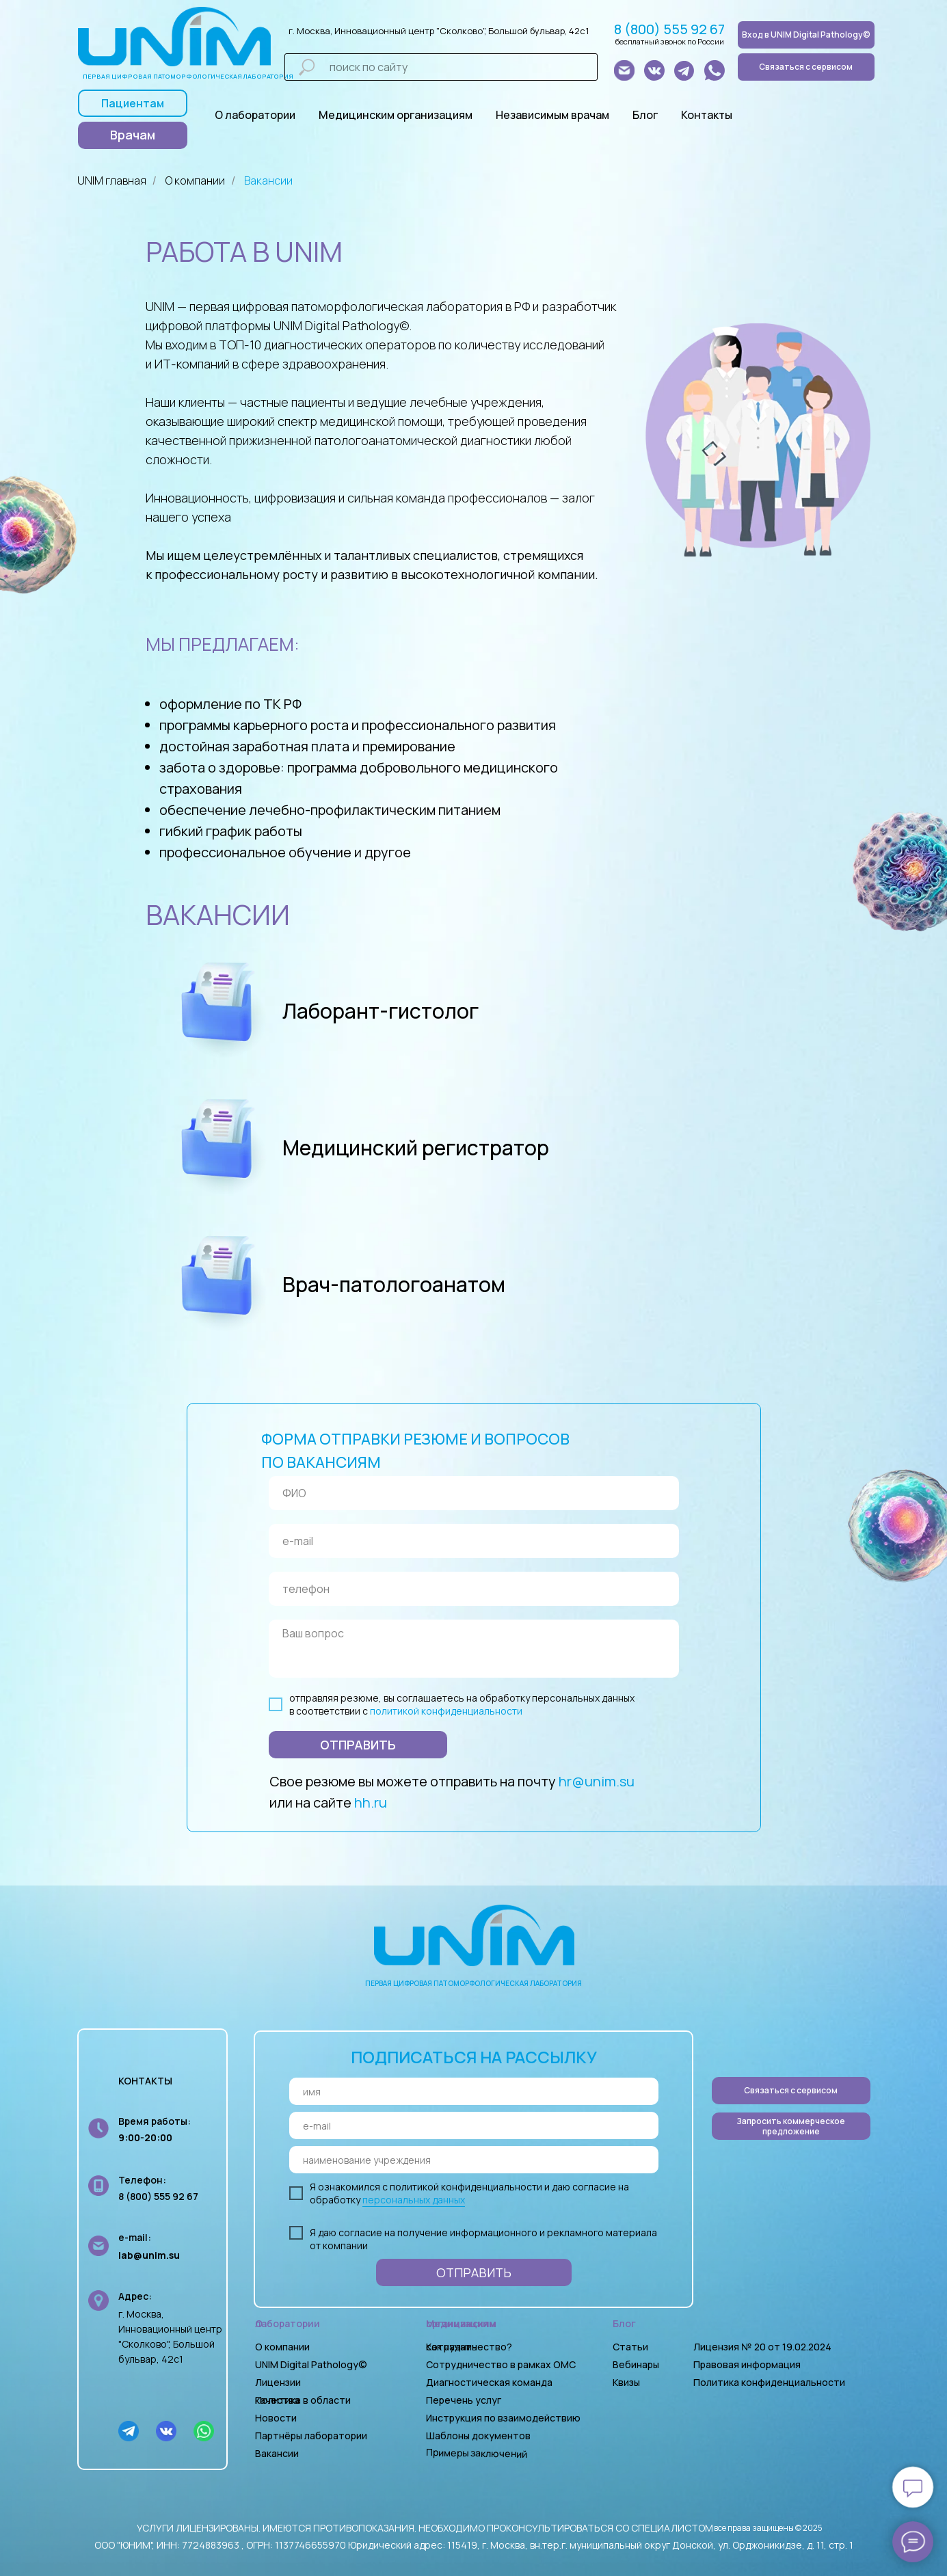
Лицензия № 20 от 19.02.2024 (762, 2346)
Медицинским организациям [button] (395, 114)
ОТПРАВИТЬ (358, 1744)
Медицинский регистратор (415, 1147)
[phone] (474, 1589)
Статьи (630, 2346)
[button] (791, 2126)
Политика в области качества (303, 2399)
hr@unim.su (597, 1781)
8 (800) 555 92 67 (669, 29)
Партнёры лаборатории (311, 2435)
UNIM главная (111, 180)
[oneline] (473, 2159)
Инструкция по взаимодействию (503, 2417)
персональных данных (413, 2199)
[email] (474, 1541)
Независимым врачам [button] (552, 114)
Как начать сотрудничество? (469, 2346)
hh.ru (370, 1802)
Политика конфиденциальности (769, 2382)
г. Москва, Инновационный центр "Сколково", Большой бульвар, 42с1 (439, 31)
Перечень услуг (463, 2399)
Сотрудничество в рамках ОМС (501, 2364)
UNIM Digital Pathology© (311, 2364)
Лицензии (278, 2382)
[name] (474, 1493)
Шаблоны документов (479, 2435)
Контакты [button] (706, 114)
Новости (276, 2417)
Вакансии (268, 180)
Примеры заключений (475, 2452)
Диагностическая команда (489, 2382)
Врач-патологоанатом (393, 1284)
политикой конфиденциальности (446, 1710)
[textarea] (474, 1649)
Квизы (626, 2382)
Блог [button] (645, 114)
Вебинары (636, 2364)
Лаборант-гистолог (380, 1011)
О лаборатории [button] (255, 114)
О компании (195, 180)
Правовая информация (747, 2364)
